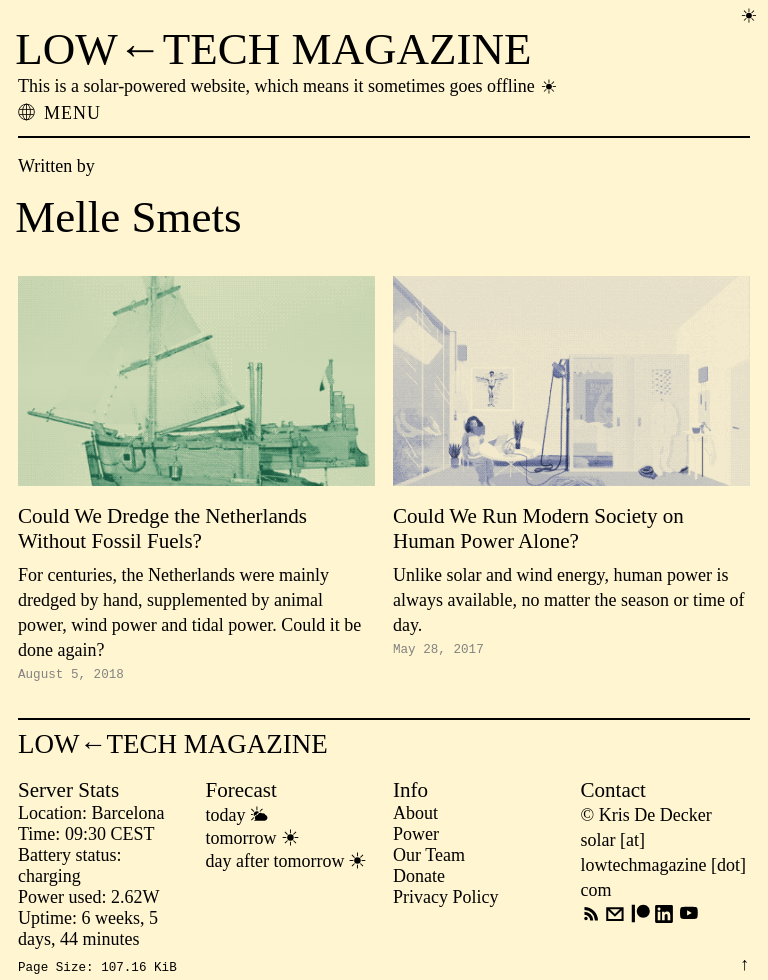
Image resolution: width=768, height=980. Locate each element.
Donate (419, 879)
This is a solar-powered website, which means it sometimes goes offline (288, 86)
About (415, 816)
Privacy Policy (446, 900)
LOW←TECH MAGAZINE (273, 49)
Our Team (429, 858)
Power (416, 837)
